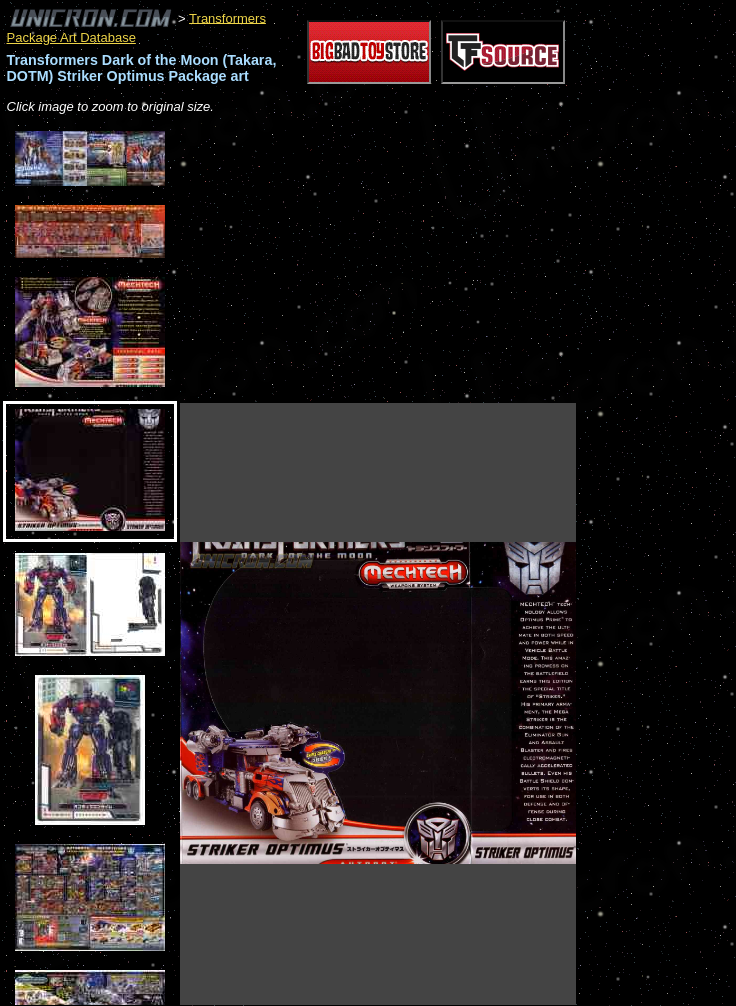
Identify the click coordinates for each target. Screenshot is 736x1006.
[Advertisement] (414, 260)
